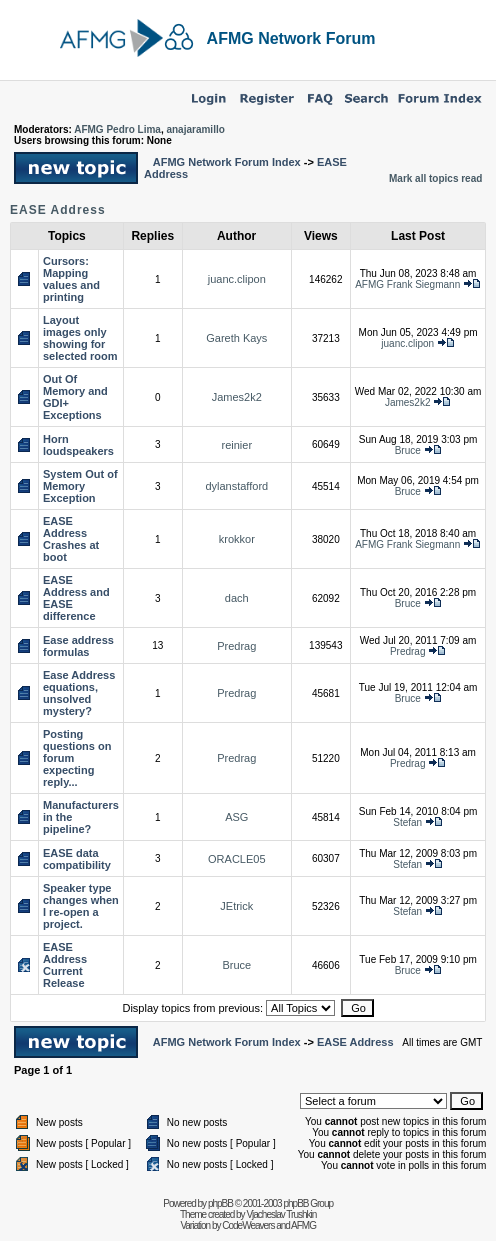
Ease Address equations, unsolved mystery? (79, 693)
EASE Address (58, 210)
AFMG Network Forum (291, 38)
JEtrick (236, 906)
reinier (237, 445)
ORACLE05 (236, 859)
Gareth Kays (236, 338)
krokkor (237, 539)
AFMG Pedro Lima (117, 129)
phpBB (220, 1203)
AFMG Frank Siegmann (407, 284)
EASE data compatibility (77, 859)
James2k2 (237, 397)
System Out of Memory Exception (80, 486)
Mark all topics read (435, 178)
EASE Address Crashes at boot (71, 539)
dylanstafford (236, 486)
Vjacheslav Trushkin (281, 1214)
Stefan (407, 822)
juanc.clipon (237, 279)
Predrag (236, 646)
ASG (236, 817)
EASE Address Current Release (65, 965)
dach (237, 598)
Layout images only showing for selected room (80, 338)
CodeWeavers (248, 1225)
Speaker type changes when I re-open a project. (81, 906)
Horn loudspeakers (78, 445)
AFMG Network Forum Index (227, 162)
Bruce (408, 450)
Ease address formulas (78, 646)
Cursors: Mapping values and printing (71, 279)
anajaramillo (195, 129)
